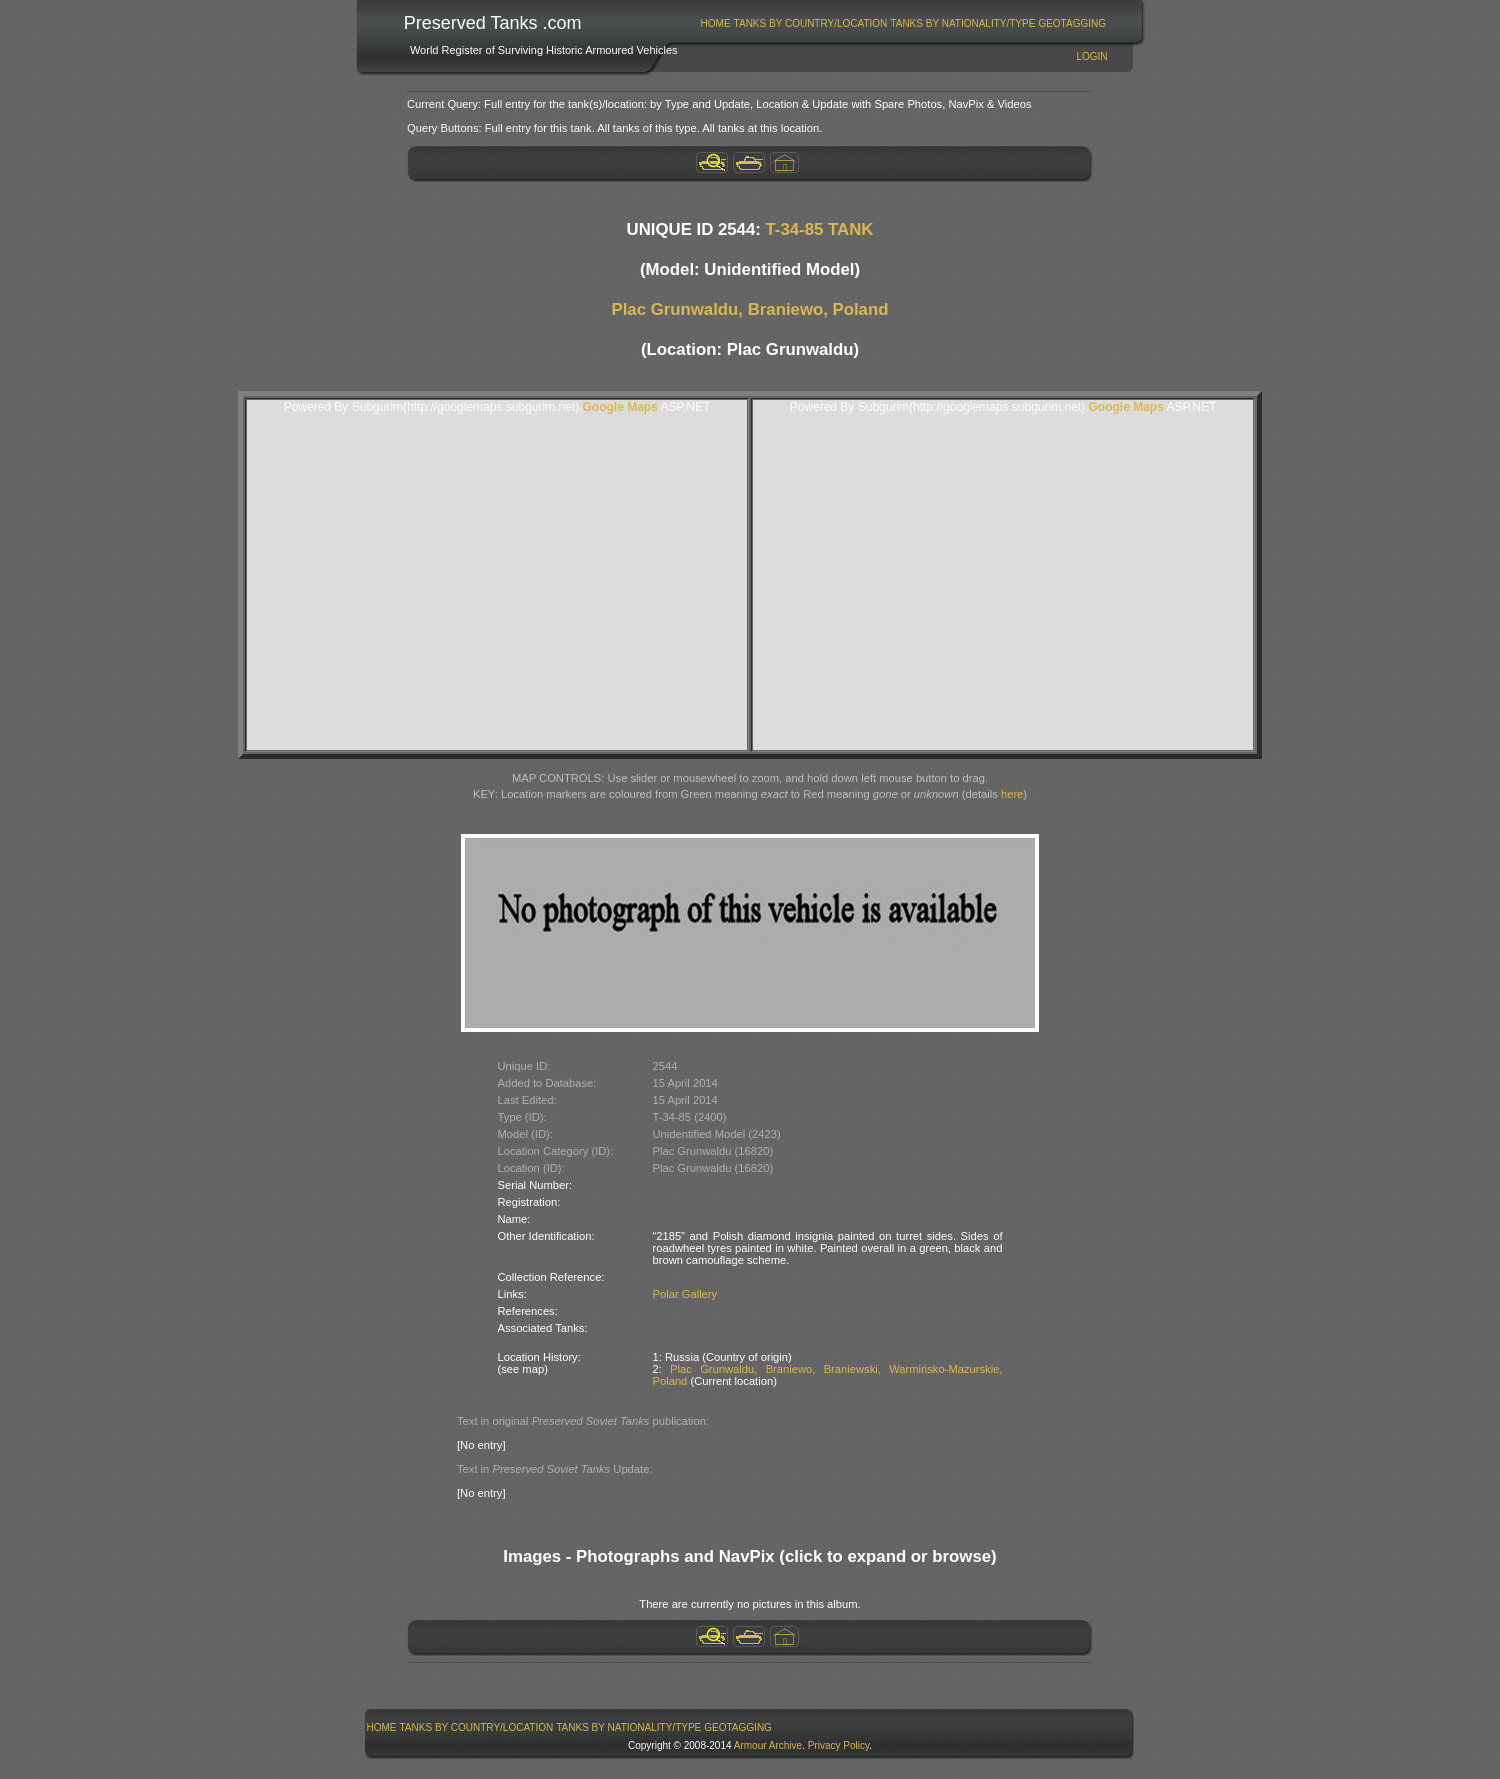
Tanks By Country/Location (811, 23)
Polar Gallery (685, 1294)
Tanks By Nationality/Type (962, 23)
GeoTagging (1072, 23)
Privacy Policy (839, 1745)
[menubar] (903, 23)
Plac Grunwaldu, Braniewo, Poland (750, 309)
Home (716, 23)
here (1012, 794)
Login (1091, 56)
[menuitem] (715, 23)
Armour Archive (768, 1745)
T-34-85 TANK (820, 229)
